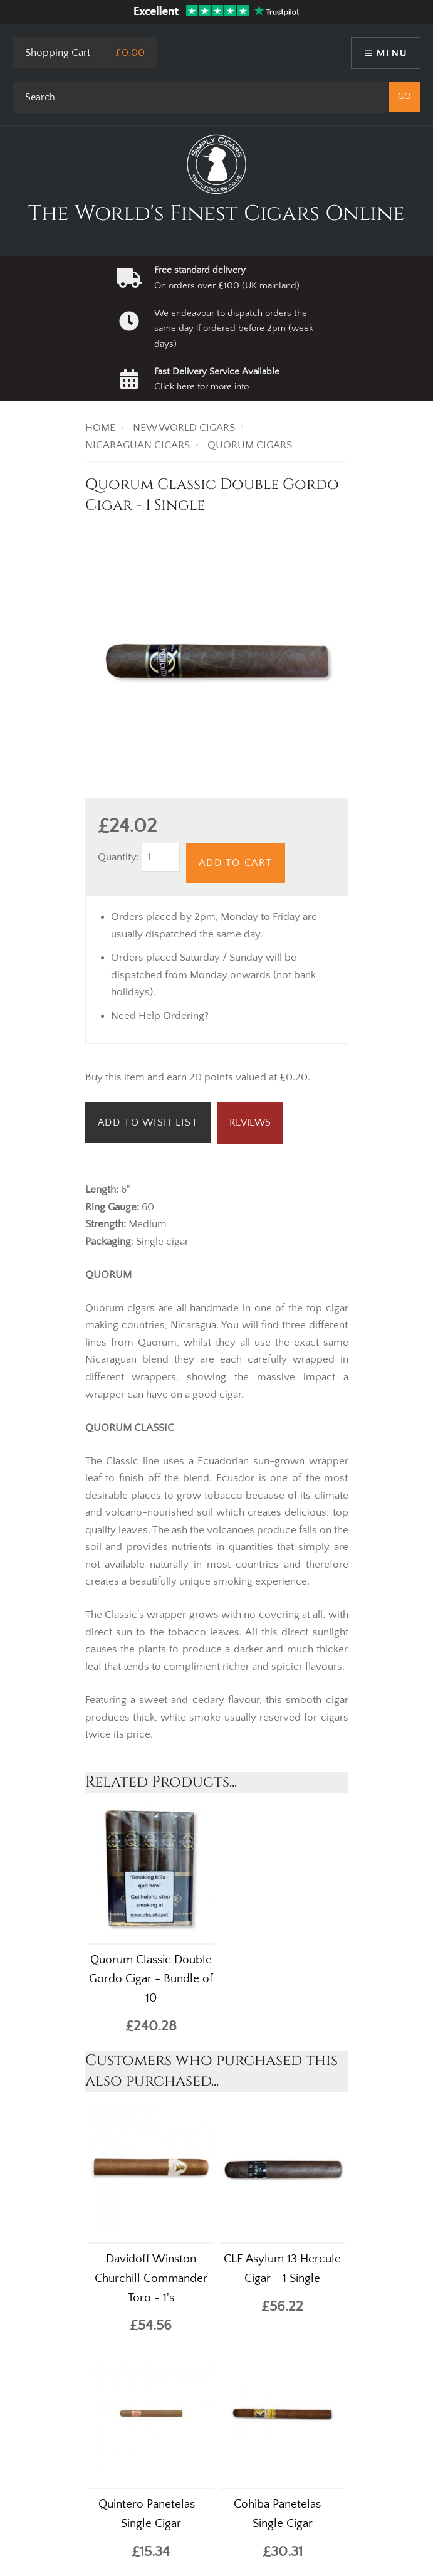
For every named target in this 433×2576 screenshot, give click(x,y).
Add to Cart (236, 862)
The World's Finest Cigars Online (216, 213)
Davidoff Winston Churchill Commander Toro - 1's (151, 2278)
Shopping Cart (57, 52)
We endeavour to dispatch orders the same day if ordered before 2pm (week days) (233, 328)
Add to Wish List (148, 1122)
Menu (392, 53)
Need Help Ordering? (160, 1015)
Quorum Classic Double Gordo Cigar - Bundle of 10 (151, 1979)
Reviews (250, 1122)
